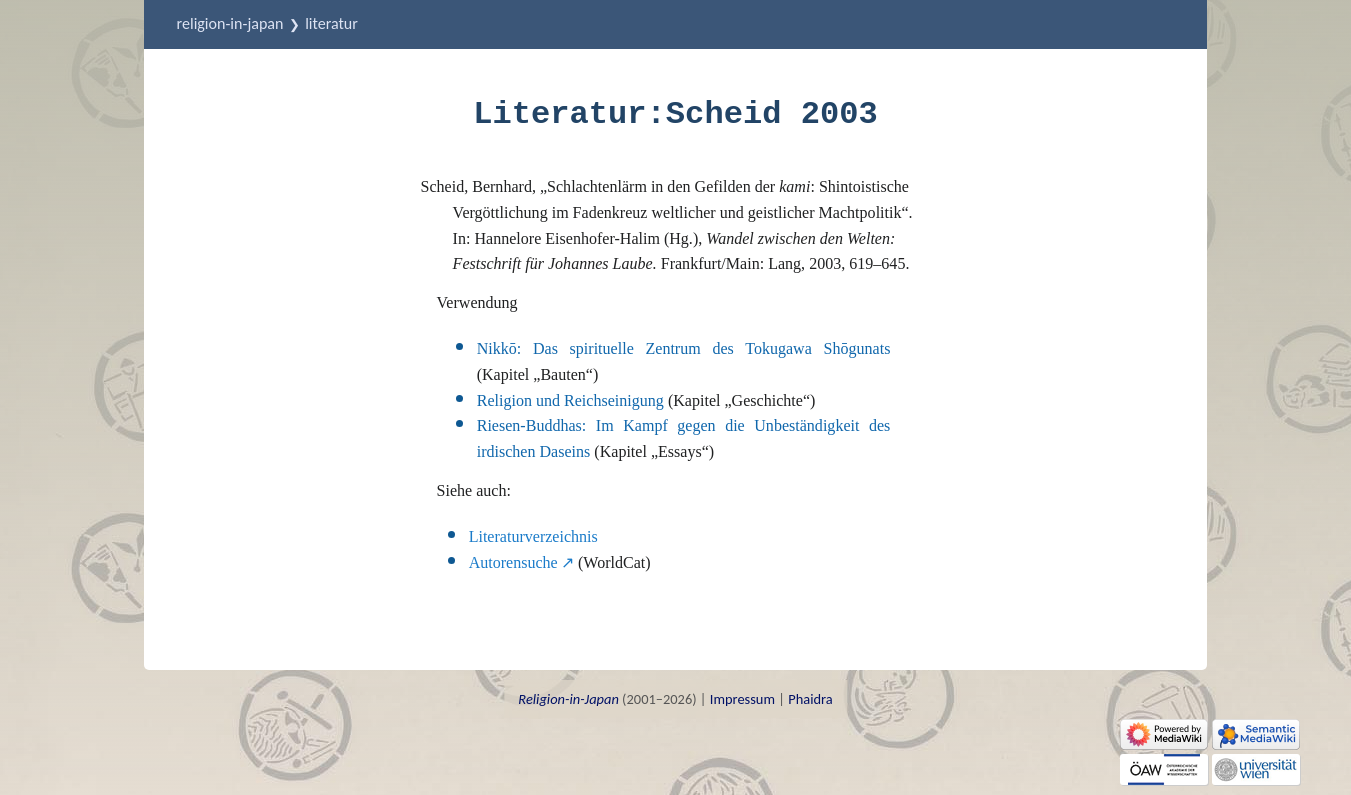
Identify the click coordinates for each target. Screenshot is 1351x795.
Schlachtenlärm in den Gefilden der (678, 186)
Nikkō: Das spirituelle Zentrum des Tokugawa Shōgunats (684, 348)
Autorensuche (513, 562)
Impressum (742, 699)
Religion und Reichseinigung (570, 400)
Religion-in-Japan (230, 23)
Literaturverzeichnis (533, 536)
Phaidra (810, 699)
